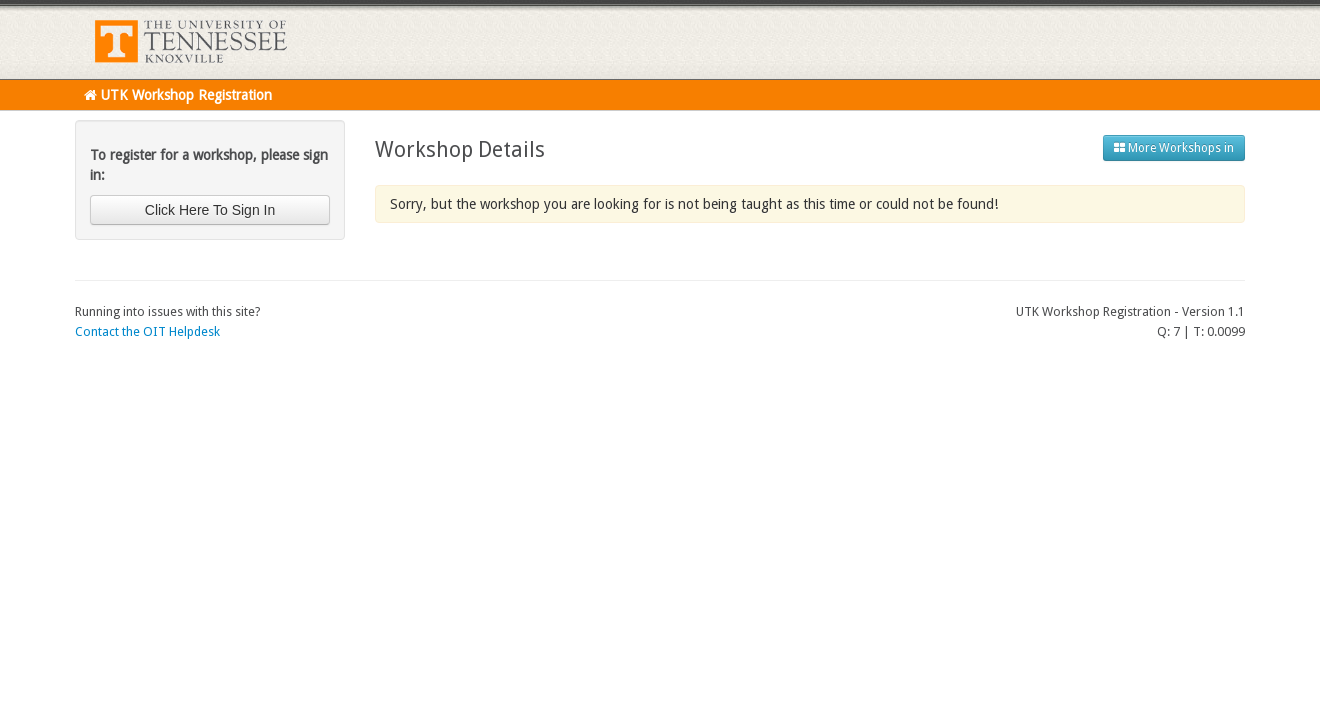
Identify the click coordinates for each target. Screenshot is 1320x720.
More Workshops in (1174, 148)
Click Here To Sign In (210, 210)
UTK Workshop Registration (178, 95)
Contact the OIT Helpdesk (147, 331)
